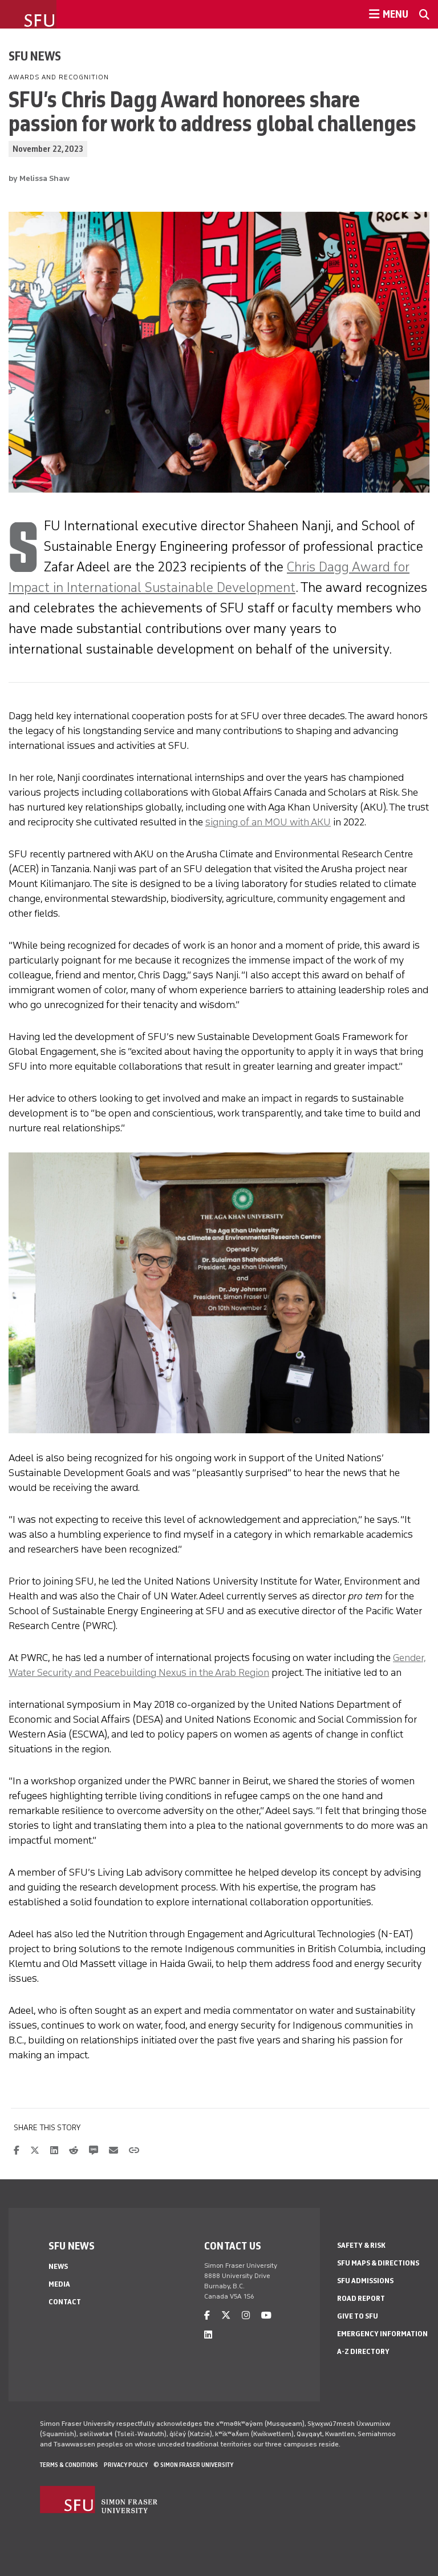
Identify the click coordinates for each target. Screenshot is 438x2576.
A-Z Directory (363, 2351)
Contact (64, 2302)
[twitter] (225, 2315)
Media (59, 2284)
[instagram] (246, 2315)
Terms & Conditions (69, 2465)
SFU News (35, 56)
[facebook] (207, 2315)
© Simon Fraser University (193, 2465)
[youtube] (266, 2315)
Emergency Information (382, 2334)
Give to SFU (357, 2316)
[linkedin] (208, 2334)
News (58, 2266)
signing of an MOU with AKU (268, 822)
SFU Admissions (365, 2280)
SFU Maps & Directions (378, 2263)
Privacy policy (126, 2465)
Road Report (361, 2298)
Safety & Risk (361, 2245)
